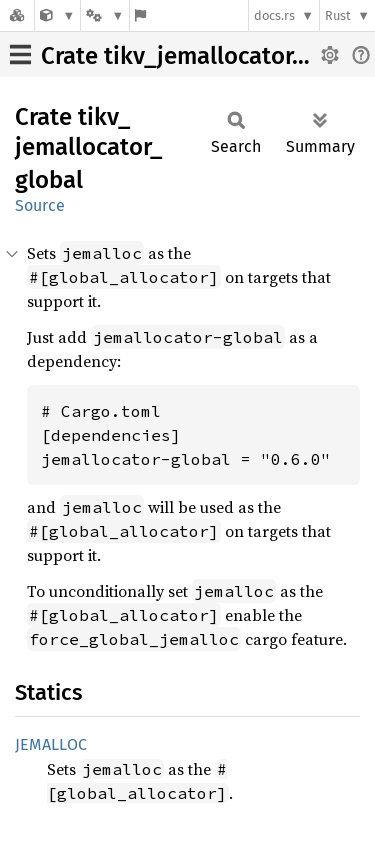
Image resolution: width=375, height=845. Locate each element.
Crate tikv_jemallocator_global (206, 56)
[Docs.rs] (17, 15)
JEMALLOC (51, 744)
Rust (338, 15)
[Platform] (105, 15)
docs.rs (274, 15)
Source (40, 205)
